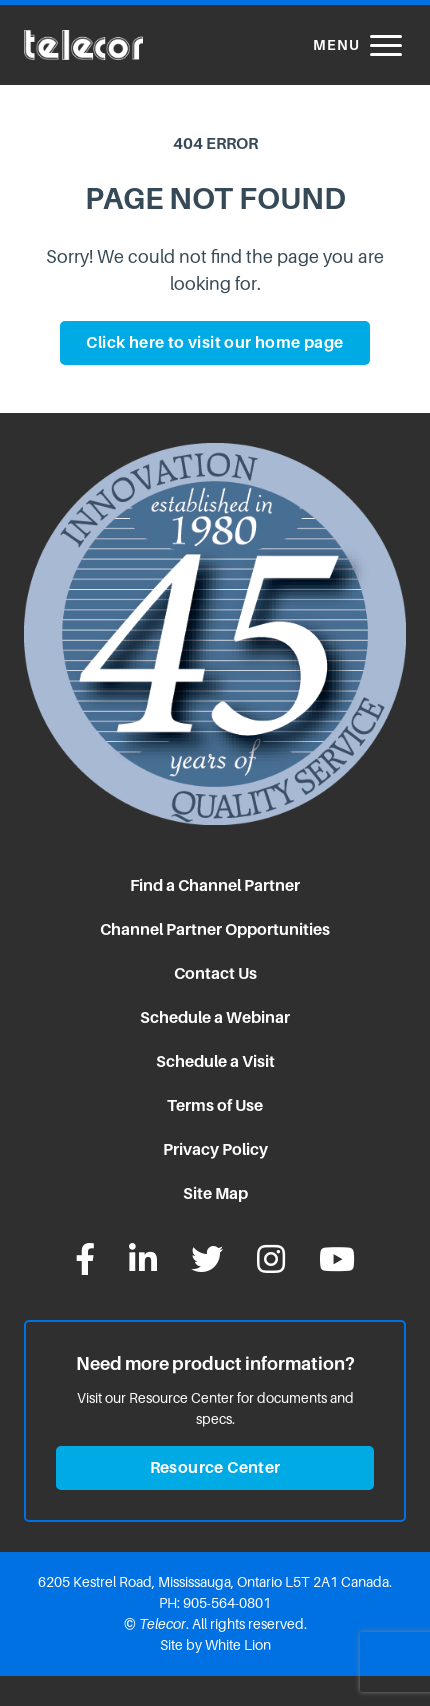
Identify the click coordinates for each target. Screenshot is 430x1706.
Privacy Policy (215, 1149)
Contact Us (215, 973)
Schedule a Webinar (215, 1017)
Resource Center (215, 1467)
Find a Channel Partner (215, 885)
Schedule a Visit (215, 1061)
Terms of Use (215, 1105)
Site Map (215, 1193)
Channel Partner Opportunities (215, 929)
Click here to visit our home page (214, 342)
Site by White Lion (215, 1645)
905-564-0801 (227, 1603)
